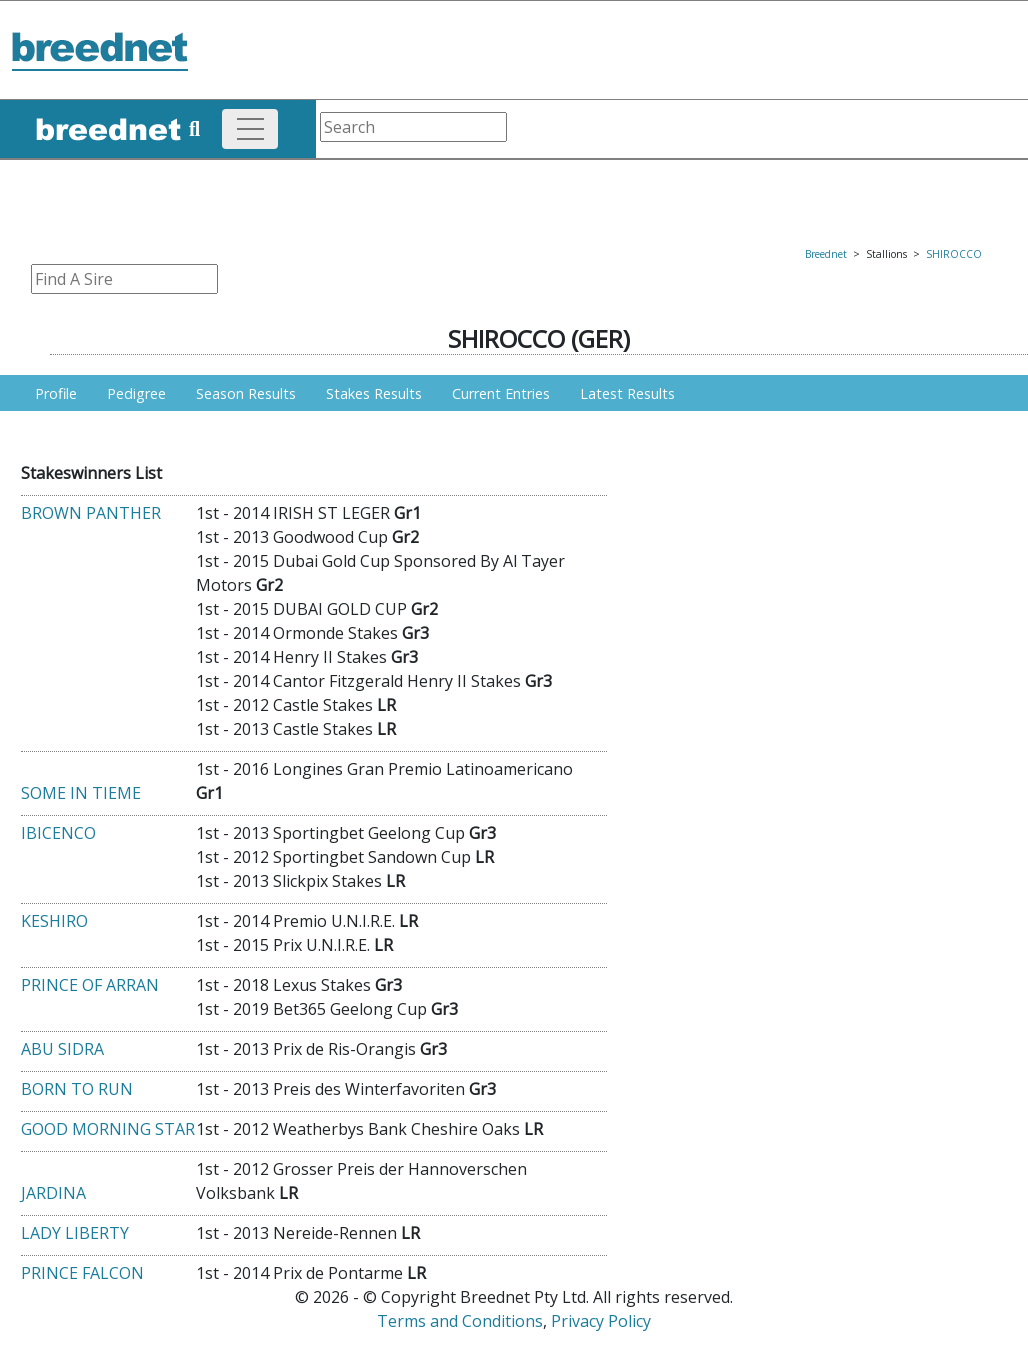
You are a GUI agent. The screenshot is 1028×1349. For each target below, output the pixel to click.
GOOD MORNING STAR (108, 1129)
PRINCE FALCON (82, 1273)
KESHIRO (54, 921)
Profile (56, 393)
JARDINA (53, 1193)
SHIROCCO (954, 254)
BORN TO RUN (77, 1089)
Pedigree (136, 393)
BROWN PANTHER (91, 513)
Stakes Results (374, 393)
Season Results (246, 393)
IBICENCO (58, 833)
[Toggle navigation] (250, 129)
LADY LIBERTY (75, 1233)
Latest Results (627, 393)
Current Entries (501, 393)
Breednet (826, 254)
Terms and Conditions (460, 1321)
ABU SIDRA (62, 1049)
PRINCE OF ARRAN (90, 985)
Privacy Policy (601, 1321)
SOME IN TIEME (81, 793)
